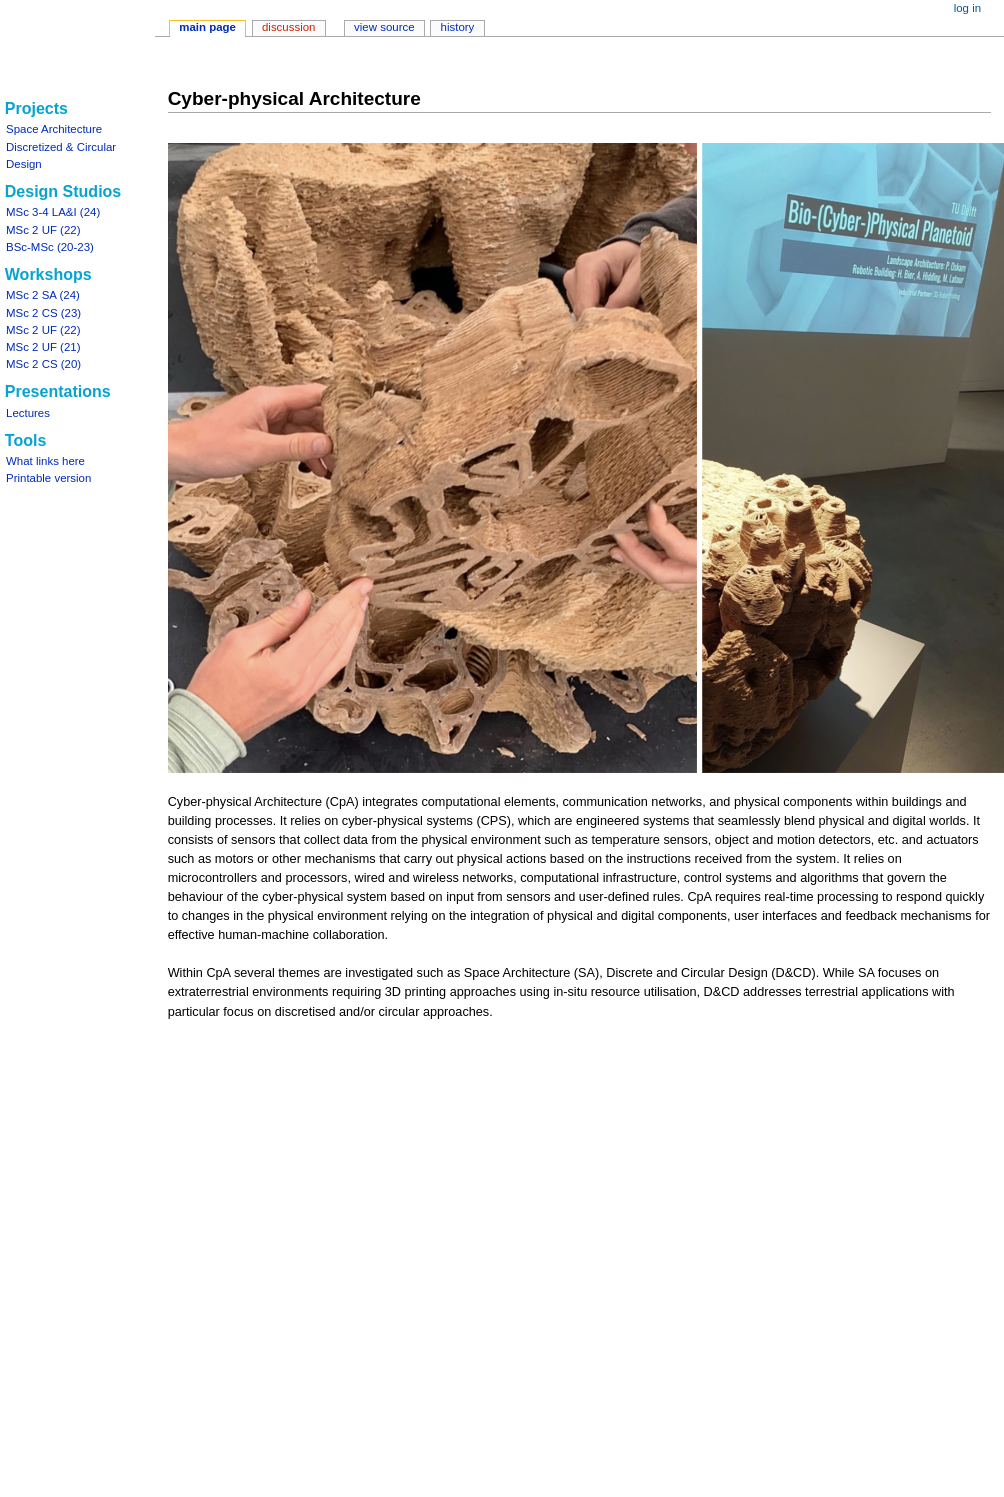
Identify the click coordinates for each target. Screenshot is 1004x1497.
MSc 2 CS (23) (43, 313)
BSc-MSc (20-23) (50, 247)
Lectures (28, 413)
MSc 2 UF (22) (43, 230)
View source (384, 27)
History (458, 27)
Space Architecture (54, 129)
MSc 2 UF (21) (43, 347)
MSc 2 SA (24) (43, 295)
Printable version (48, 478)
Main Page (207, 27)
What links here (45, 461)
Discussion (288, 27)
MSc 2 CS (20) (43, 364)
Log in (967, 8)
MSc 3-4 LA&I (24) (53, 212)
